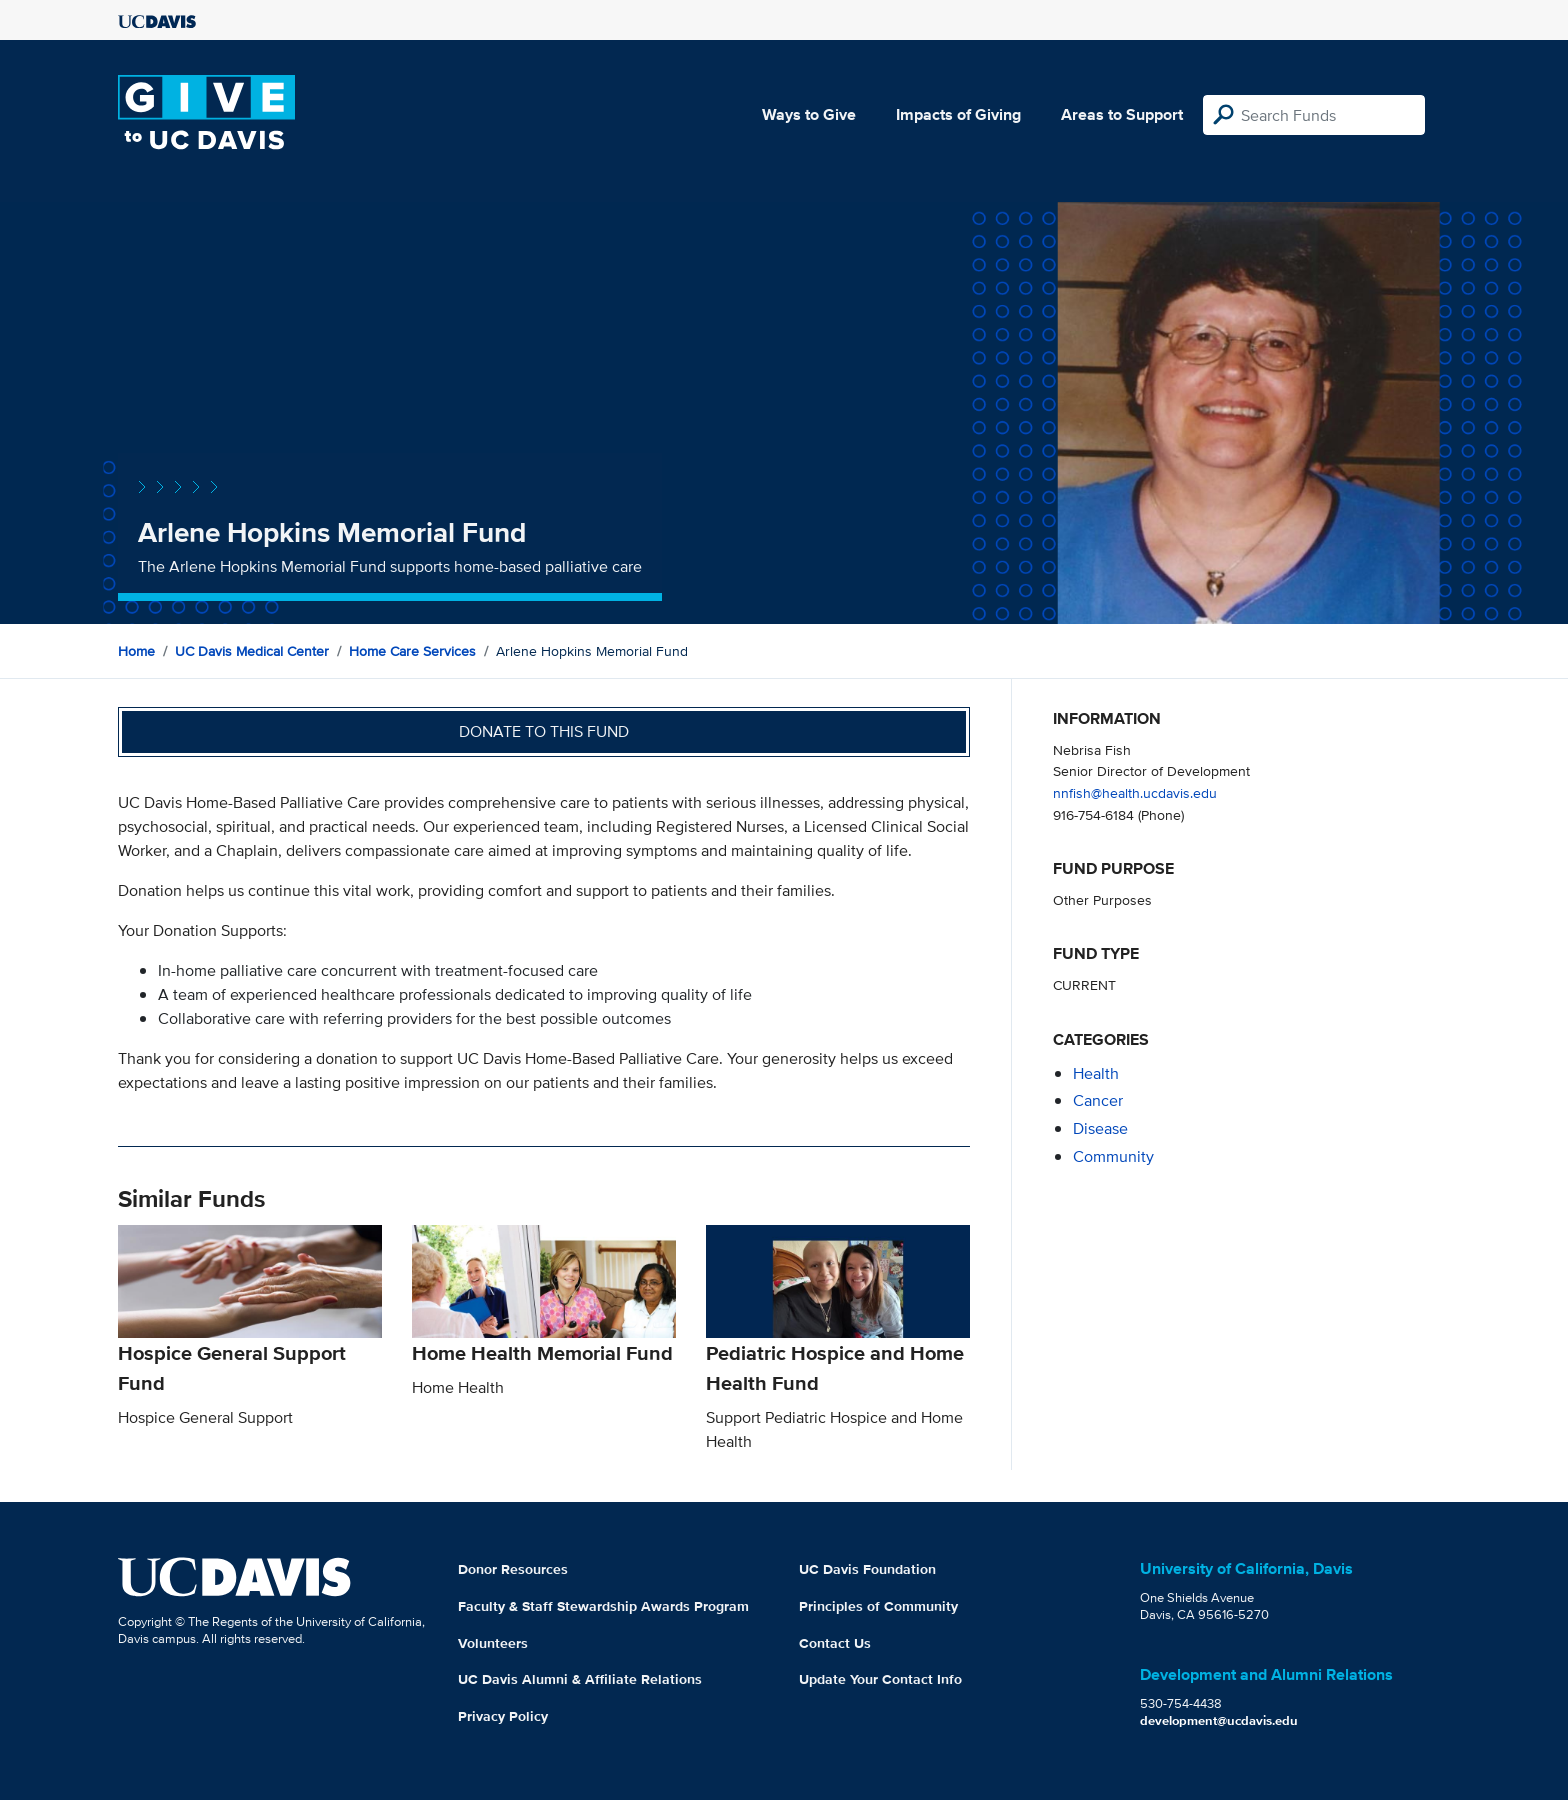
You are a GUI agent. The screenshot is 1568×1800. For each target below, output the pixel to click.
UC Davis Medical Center (252, 651)
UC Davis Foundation (867, 1569)
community (1113, 1156)
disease (1100, 1128)
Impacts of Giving (958, 114)
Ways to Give (809, 114)
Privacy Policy (503, 1716)
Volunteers (493, 1643)
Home (136, 651)
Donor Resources (513, 1569)
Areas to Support (1122, 114)
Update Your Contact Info (880, 1679)
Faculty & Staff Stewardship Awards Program (603, 1606)
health (1096, 1073)
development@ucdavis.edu (1219, 1720)
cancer (1098, 1100)
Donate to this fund (544, 731)
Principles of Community (878, 1606)
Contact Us (835, 1643)
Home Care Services (412, 651)
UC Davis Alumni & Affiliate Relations (580, 1679)
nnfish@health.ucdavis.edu (1135, 792)
